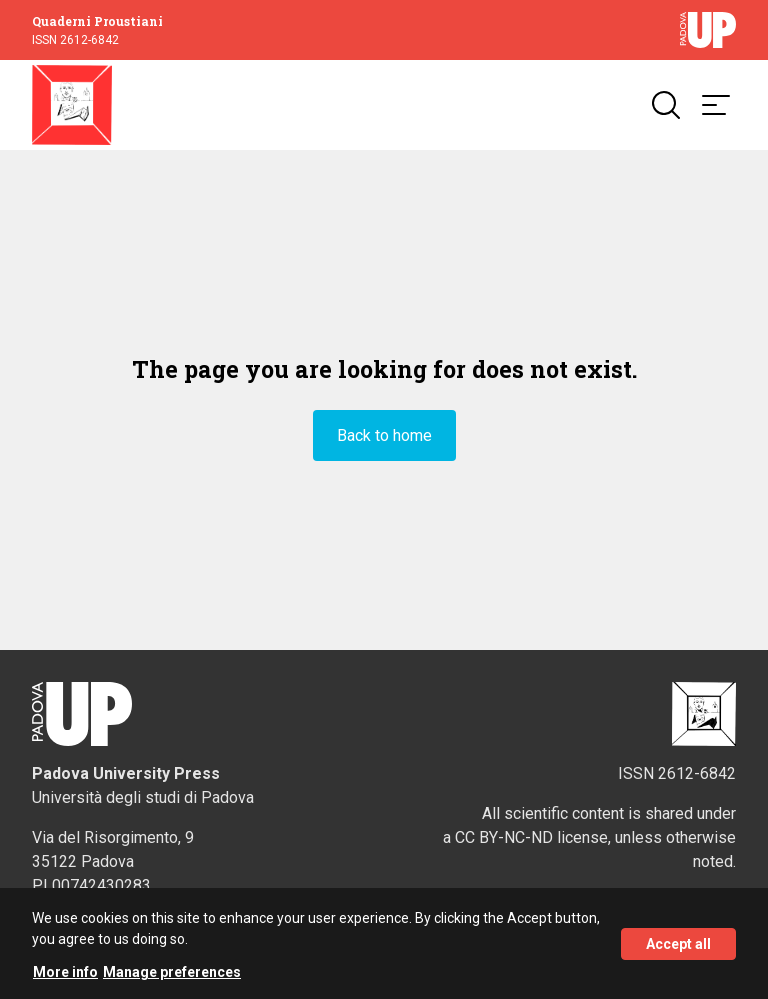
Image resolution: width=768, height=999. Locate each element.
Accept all (678, 952)
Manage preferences (172, 980)
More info (65, 980)
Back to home (384, 435)
